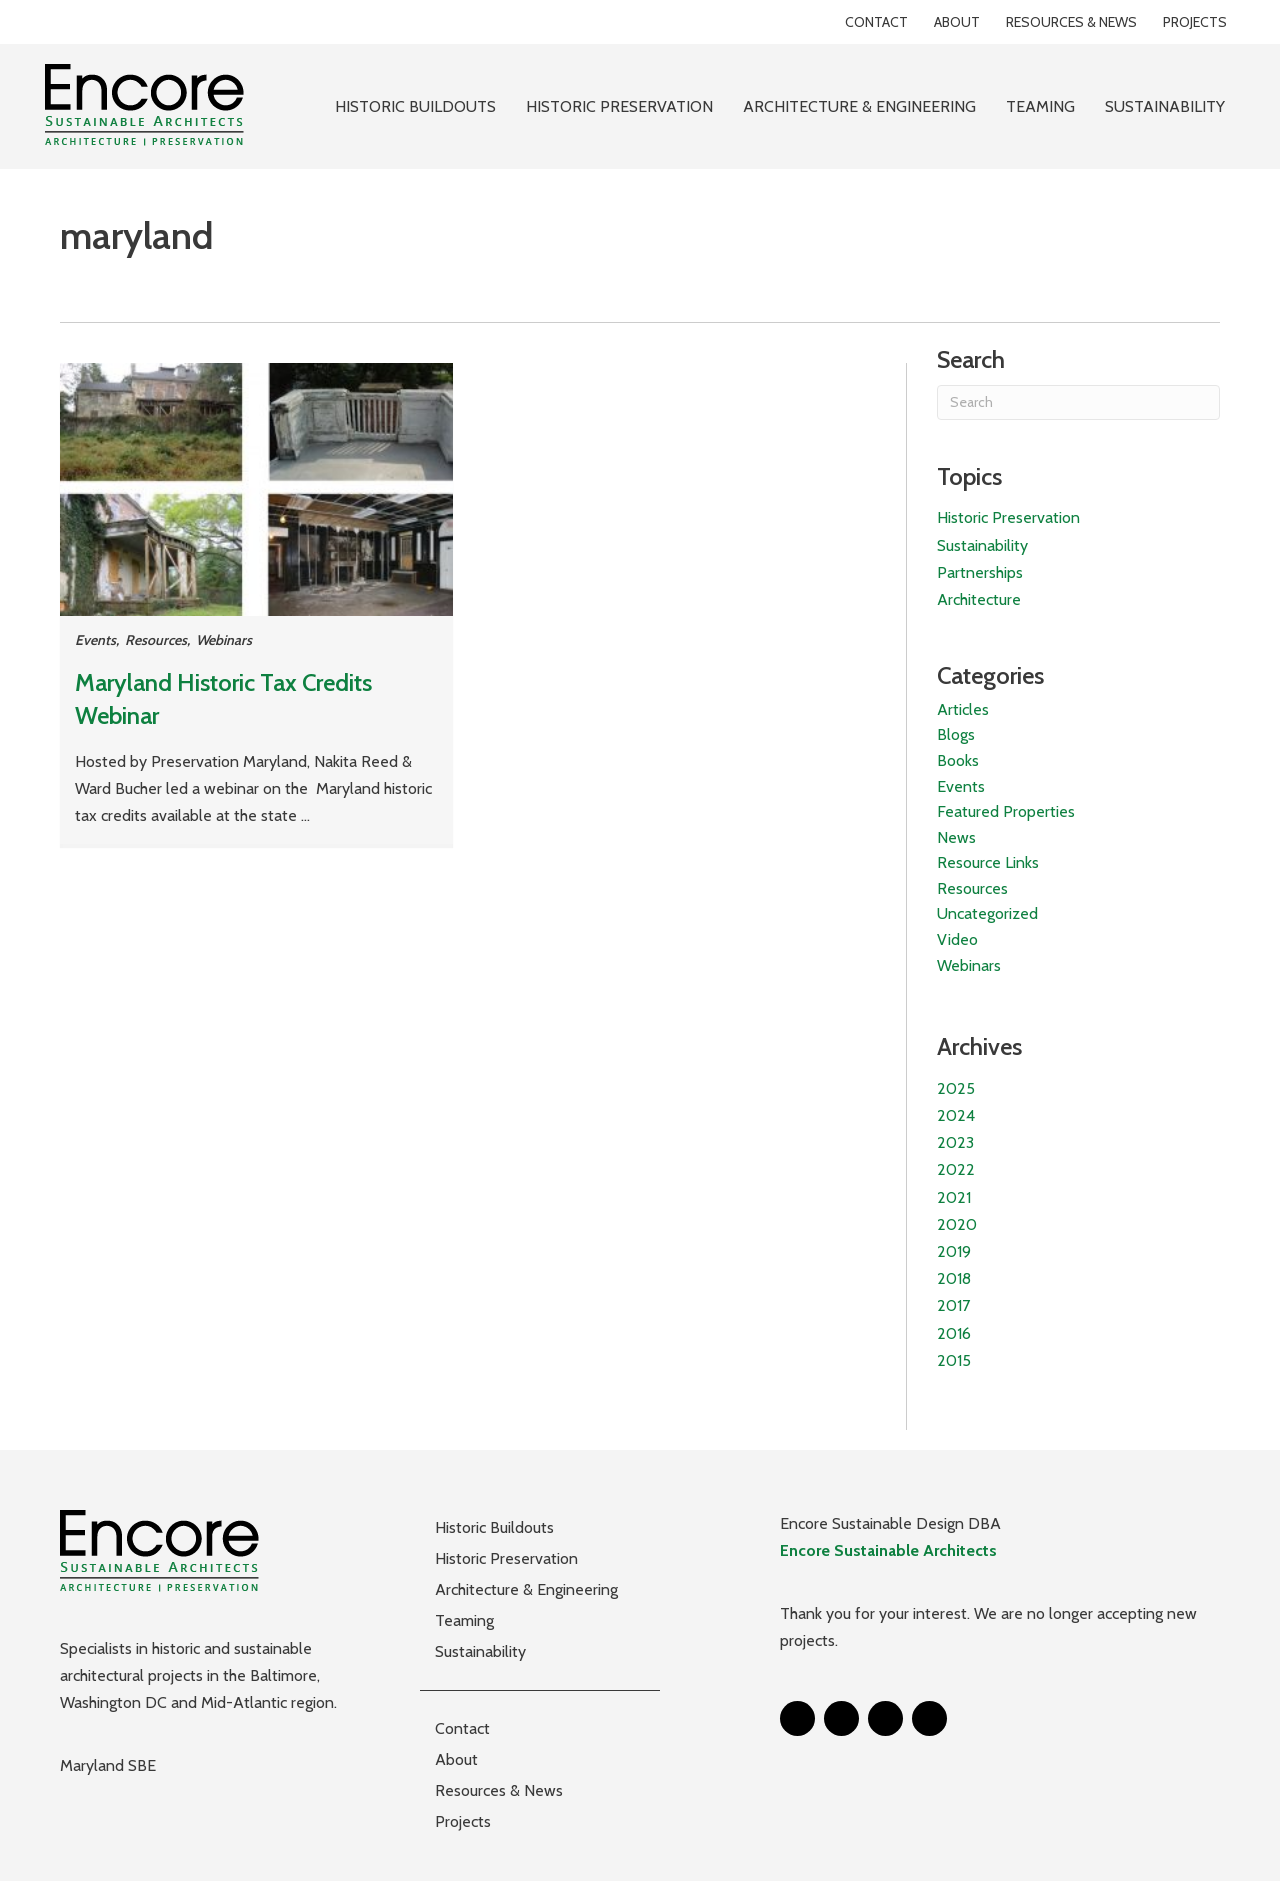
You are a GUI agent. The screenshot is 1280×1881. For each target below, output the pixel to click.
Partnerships (980, 572)
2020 (957, 1224)
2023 (955, 1142)
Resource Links (988, 862)
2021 (954, 1197)
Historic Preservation (1008, 517)
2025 (956, 1088)
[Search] (1078, 402)
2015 (954, 1360)
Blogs (956, 734)
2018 (954, 1278)
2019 (954, 1251)
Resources (156, 640)
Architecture (979, 599)
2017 (953, 1305)
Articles (963, 709)
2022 (956, 1169)
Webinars (224, 640)
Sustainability (982, 545)
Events (95, 640)
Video (957, 939)
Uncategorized (987, 913)
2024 (956, 1115)
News (956, 837)
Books (958, 760)
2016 (954, 1333)
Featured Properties (1006, 811)
